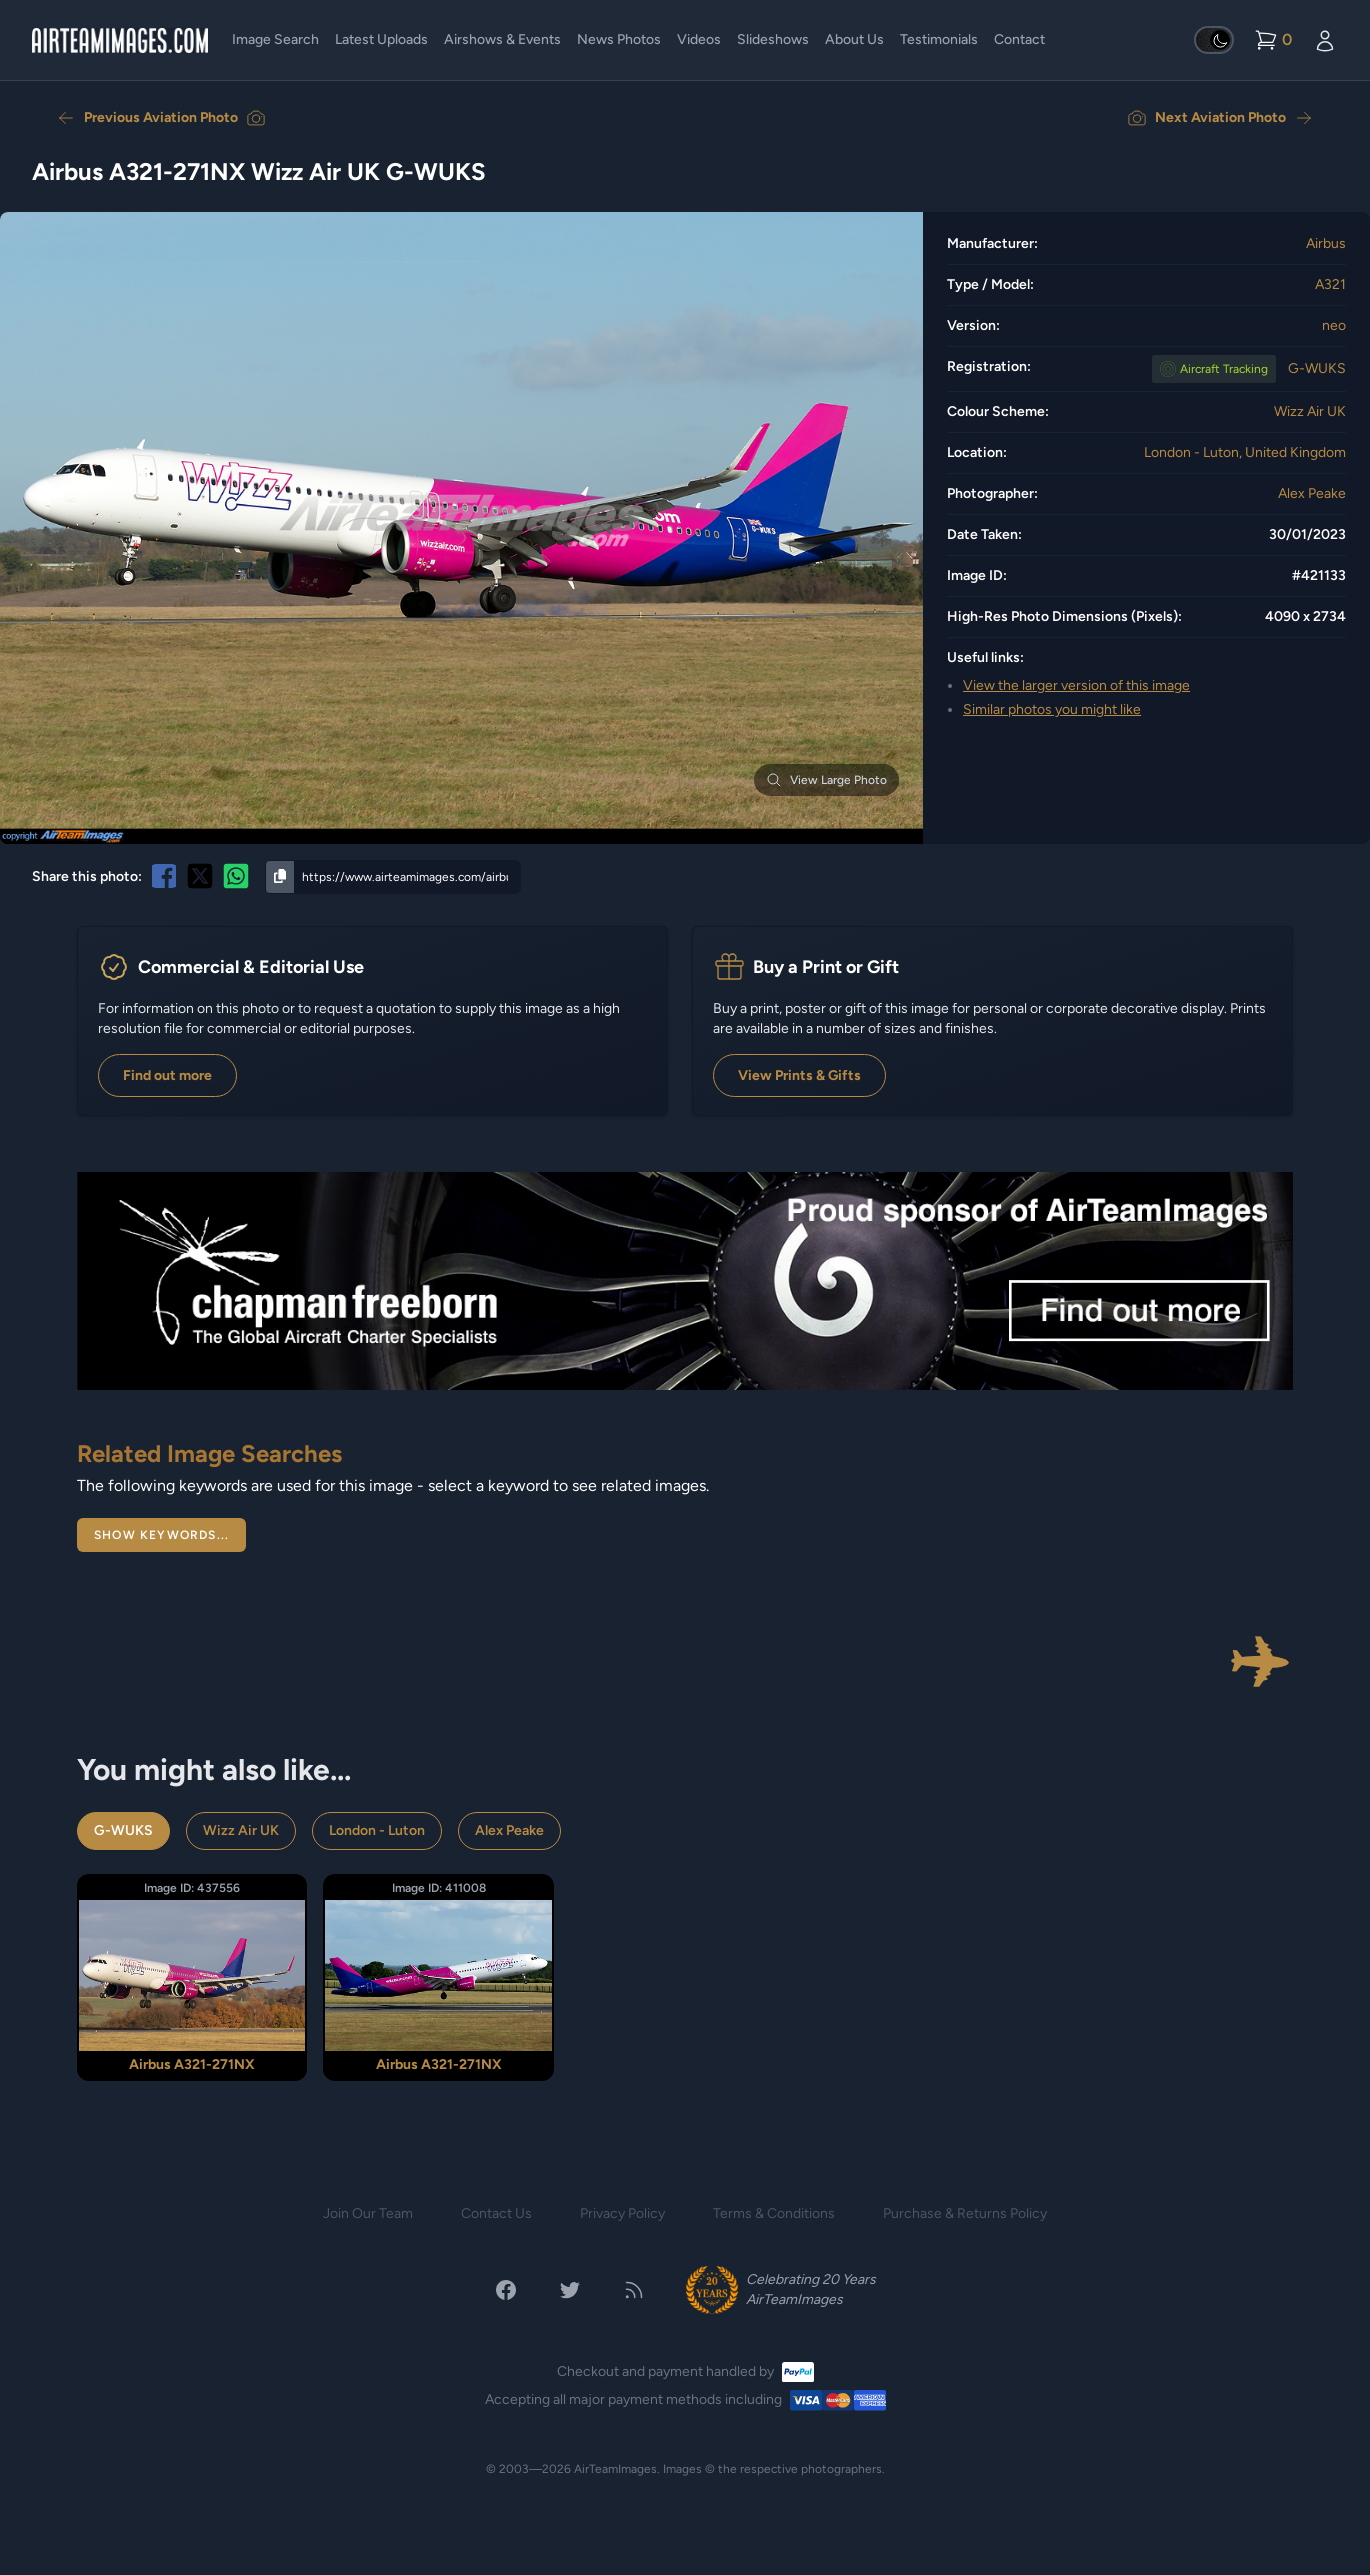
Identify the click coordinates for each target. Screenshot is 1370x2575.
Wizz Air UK (1310, 411)
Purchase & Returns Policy (965, 2213)
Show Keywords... (161, 1535)
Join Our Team (368, 2213)
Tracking (1224, 369)
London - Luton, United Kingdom (1245, 452)
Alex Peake (1312, 493)
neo (1334, 325)
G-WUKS (1317, 368)
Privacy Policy (622, 2213)
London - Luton (377, 1830)
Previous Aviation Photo (161, 118)
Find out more (167, 1075)
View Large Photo (826, 780)
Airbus (1326, 243)
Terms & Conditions (774, 2213)
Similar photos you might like (1052, 709)
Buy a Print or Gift (826, 967)
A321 (1330, 284)
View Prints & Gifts (799, 1075)
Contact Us (496, 2213)
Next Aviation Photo (1220, 118)
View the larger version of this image (1076, 685)
